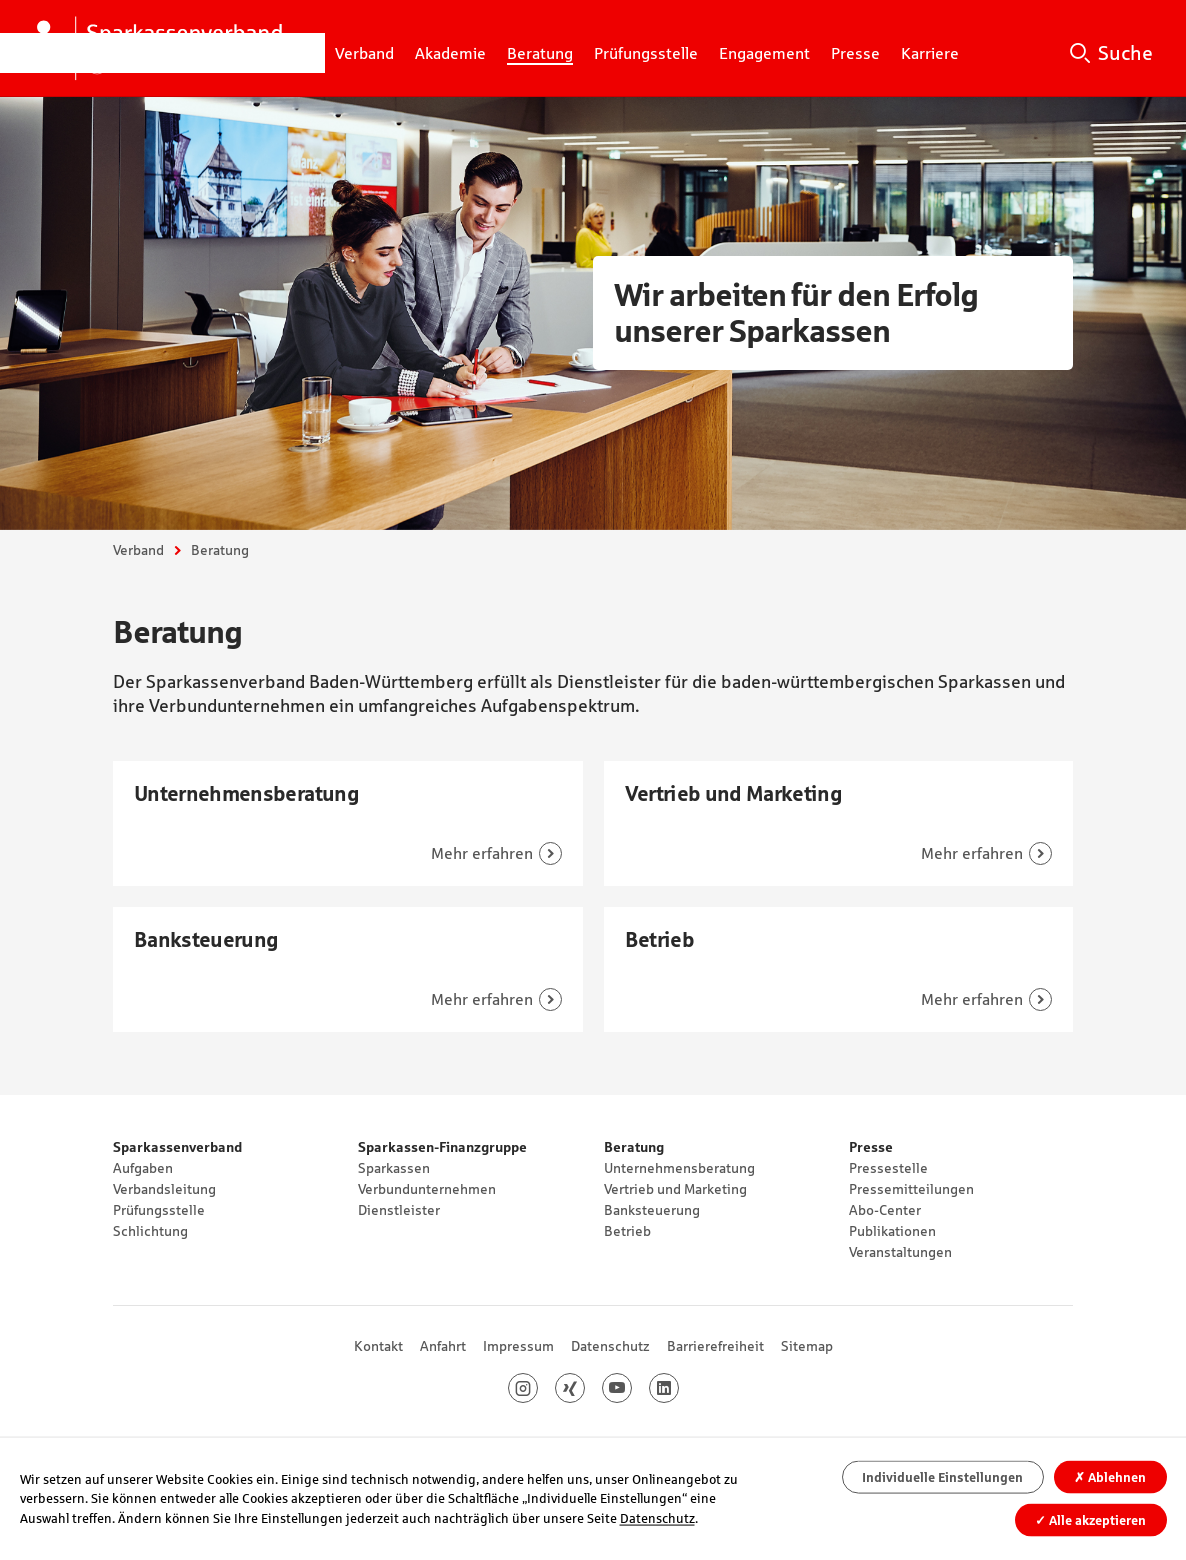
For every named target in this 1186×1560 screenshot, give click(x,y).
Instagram (537, 1388)
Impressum (518, 1346)
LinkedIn (678, 1388)
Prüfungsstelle (159, 1210)
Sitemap (807, 1346)
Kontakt (378, 1346)
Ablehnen (1110, 1477)
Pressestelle (888, 1168)
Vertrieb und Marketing (675, 1189)
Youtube (631, 1388)
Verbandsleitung (164, 1189)
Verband (138, 550)
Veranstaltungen (900, 1252)
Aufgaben (143, 1168)
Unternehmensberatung (679, 1168)
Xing (584, 1388)
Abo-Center (885, 1210)
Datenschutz (610, 1346)
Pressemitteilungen (911, 1189)
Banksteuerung (652, 1210)
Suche (1125, 53)
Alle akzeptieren (1090, 1519)
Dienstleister (399, 1210)
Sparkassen (394, 1168)
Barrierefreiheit (715, 1346)
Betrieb (627, 1231)
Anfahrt (443, 1346)
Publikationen (892, 1231)
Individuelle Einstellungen (942, 1477)
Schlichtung (150, 1231)
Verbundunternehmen (427, 1189)
